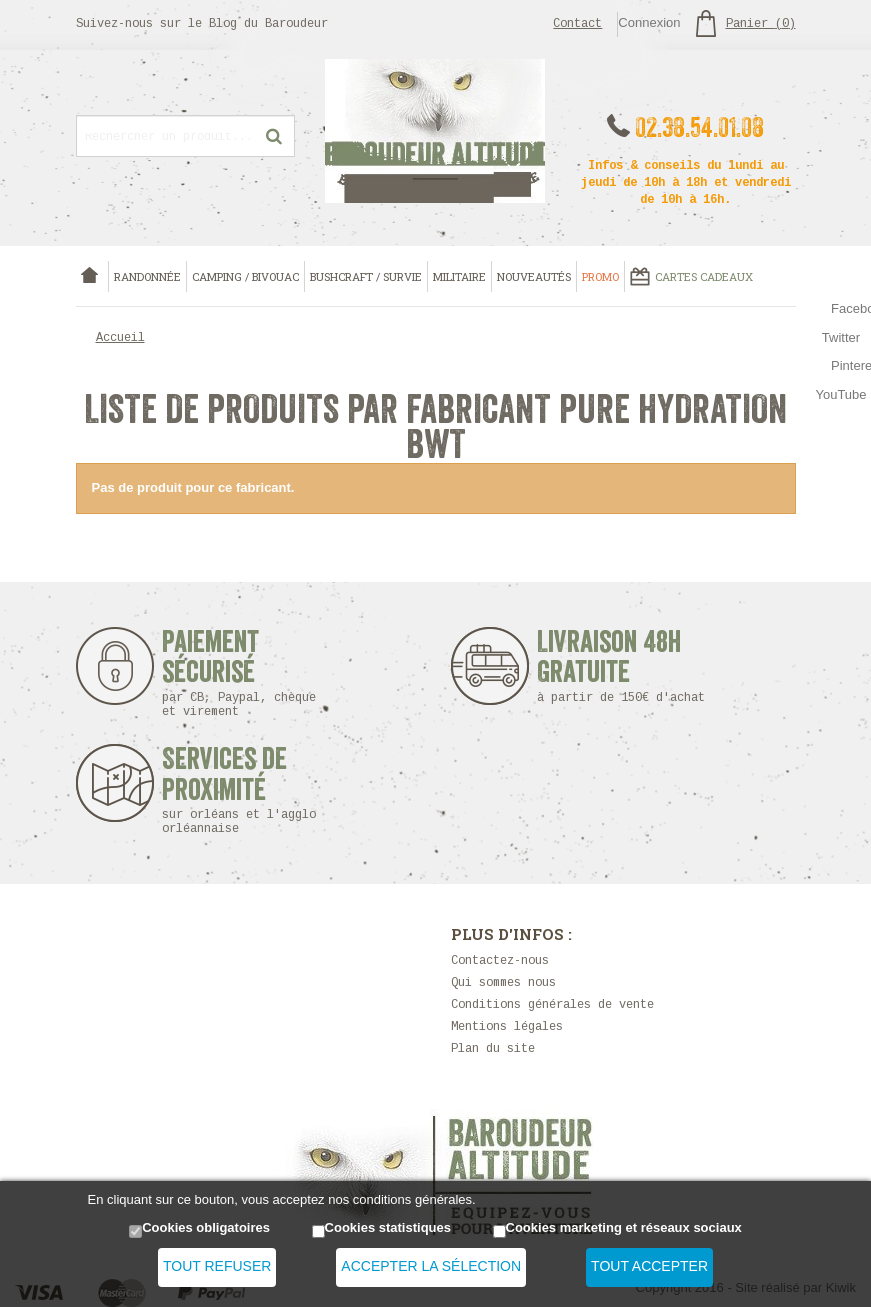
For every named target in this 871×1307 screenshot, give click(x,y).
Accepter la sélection (431, 1266)
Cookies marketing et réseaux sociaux (624, 1227)
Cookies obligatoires (206, 1227)
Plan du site (493, 1049)
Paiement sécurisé (239, 673)
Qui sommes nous (503, 983)
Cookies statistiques (388, 1227)
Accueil (120, 338)
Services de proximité (249, 790)
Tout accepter (649, 1266)
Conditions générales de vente (552, 1005)
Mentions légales (507, 1027)
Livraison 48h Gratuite (609, 666)
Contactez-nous (500, 961)
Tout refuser (217, 1266)
